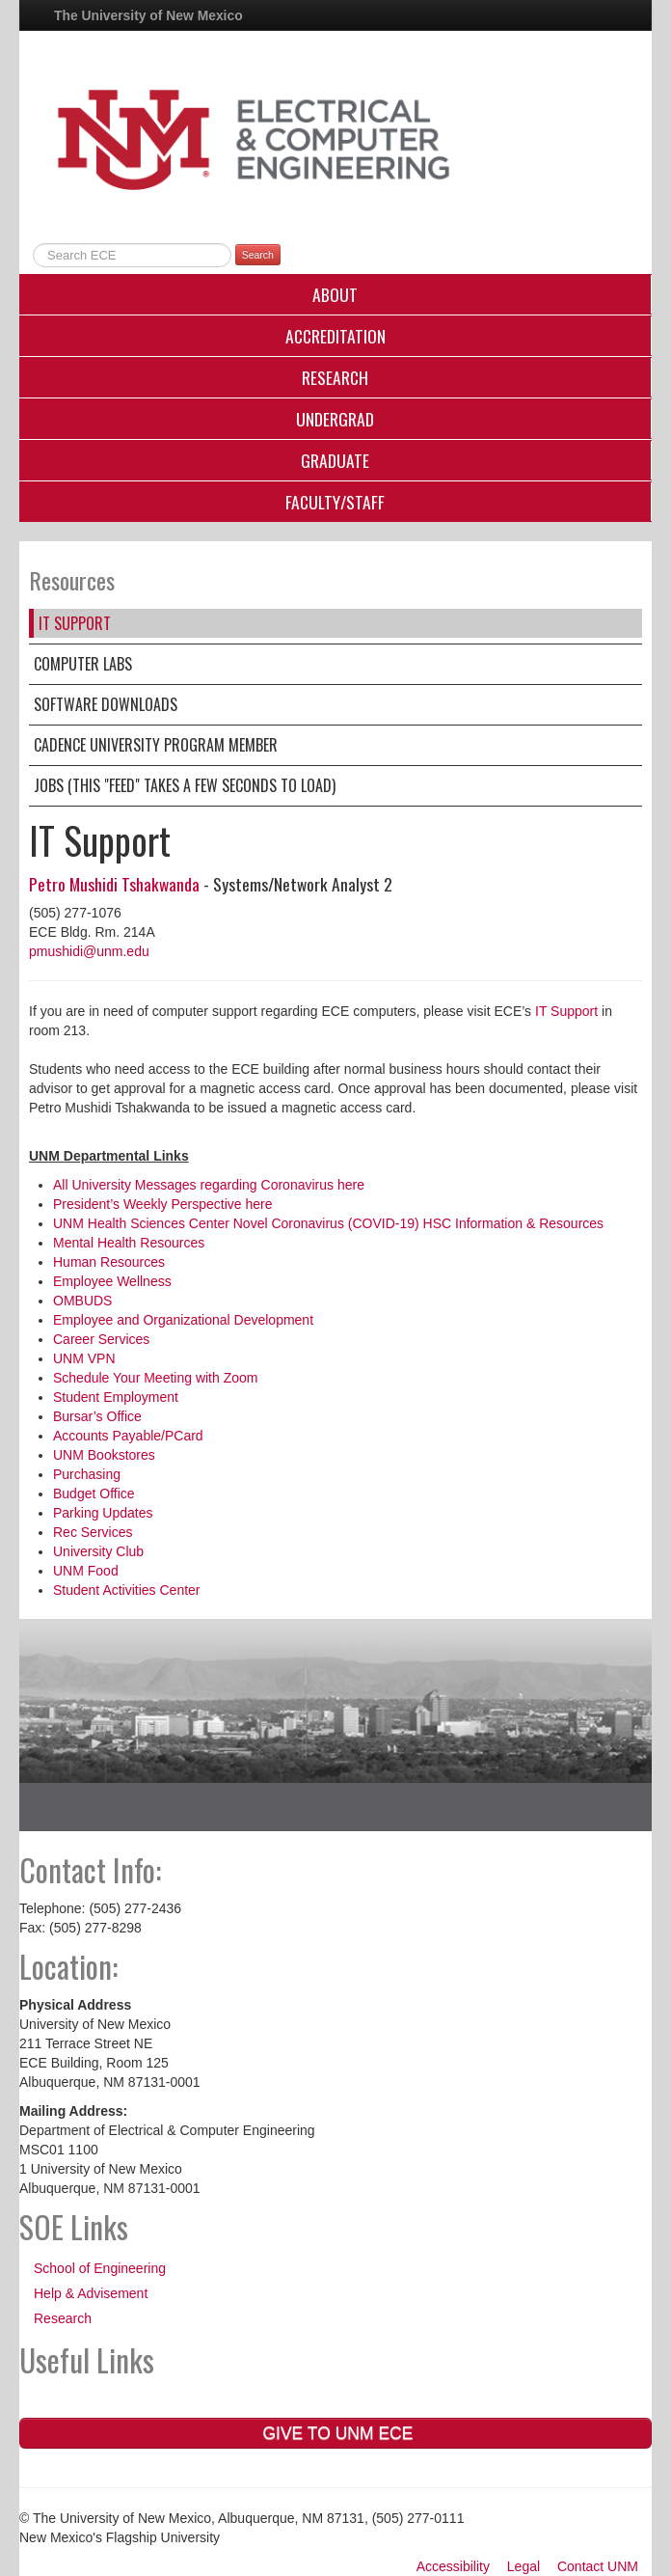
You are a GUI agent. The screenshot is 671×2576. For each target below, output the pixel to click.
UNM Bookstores (104, 1455)
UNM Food (86, 1570)
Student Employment (115, 1397)
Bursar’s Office (97, 1416)
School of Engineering (100, 2268)
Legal (523, 2566)
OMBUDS (82, 1300)
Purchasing (87, 1474)
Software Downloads (105, 704)
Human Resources (109, 1262)
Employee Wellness (112, 1281)
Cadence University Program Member (156, 744)
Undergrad (335, 418)
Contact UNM (597, 2566)
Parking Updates (103, 1513)
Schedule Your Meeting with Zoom (155, 1377)
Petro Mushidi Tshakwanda (114, 883)
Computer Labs (83, 663)
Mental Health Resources (128, 1242)
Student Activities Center (127, 1590)
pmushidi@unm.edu (89, 951)
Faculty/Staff (335, 501)
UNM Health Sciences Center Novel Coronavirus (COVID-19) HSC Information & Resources (328, 1223)
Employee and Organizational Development (183, 1320)
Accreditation (335, 335)
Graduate (335, 460)
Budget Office (94, 1493)
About (335, 294)
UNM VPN (84, 1358)
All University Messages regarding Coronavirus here (208, 1184)
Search (258, 254)
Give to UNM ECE (336, 2433)
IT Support (75, 623)
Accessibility (453, 2566)
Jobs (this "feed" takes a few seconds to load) (185, 785)
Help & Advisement (91, 2293)
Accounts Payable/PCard (128, 1435)
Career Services (101, 1339)
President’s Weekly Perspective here (162, 1204)
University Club (98, 1551)
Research (335, 377)
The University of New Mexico (148, 15)
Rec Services (92, 1532)
